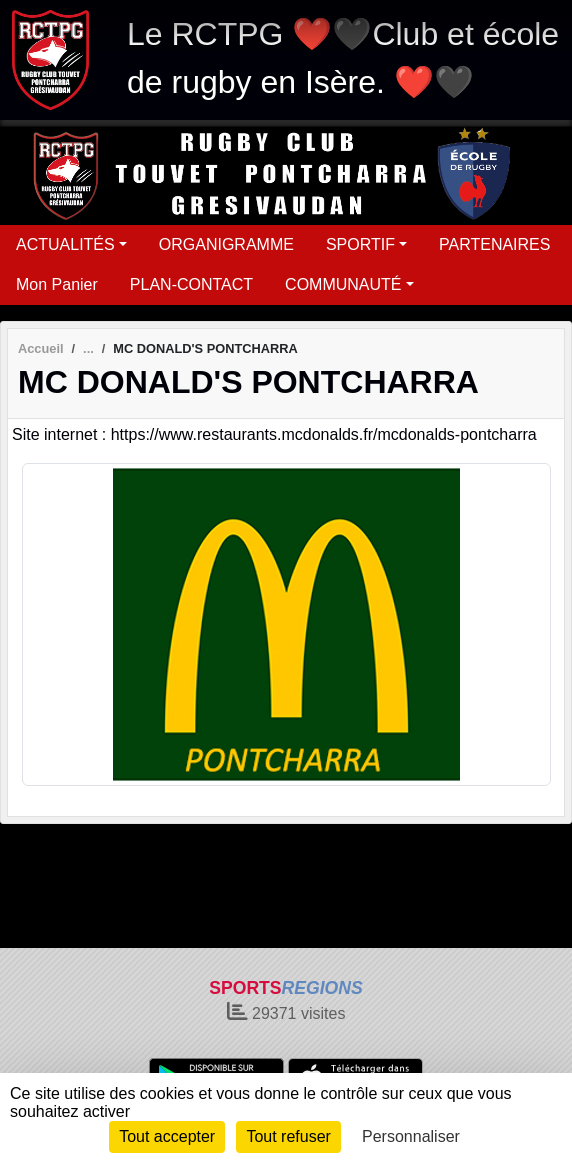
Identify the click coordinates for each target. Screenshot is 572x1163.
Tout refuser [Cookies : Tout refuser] (288, 1136)
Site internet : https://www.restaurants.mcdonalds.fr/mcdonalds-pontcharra (274, 434)
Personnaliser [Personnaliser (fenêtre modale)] (411, 1136)
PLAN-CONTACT (191, 284)
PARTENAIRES (494, 244)
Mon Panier (57, 284)
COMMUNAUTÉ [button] (343, 284)
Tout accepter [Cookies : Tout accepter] (167, 1136)
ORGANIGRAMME (226, 244)
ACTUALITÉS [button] (65, 244)
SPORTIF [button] (360, 244)
